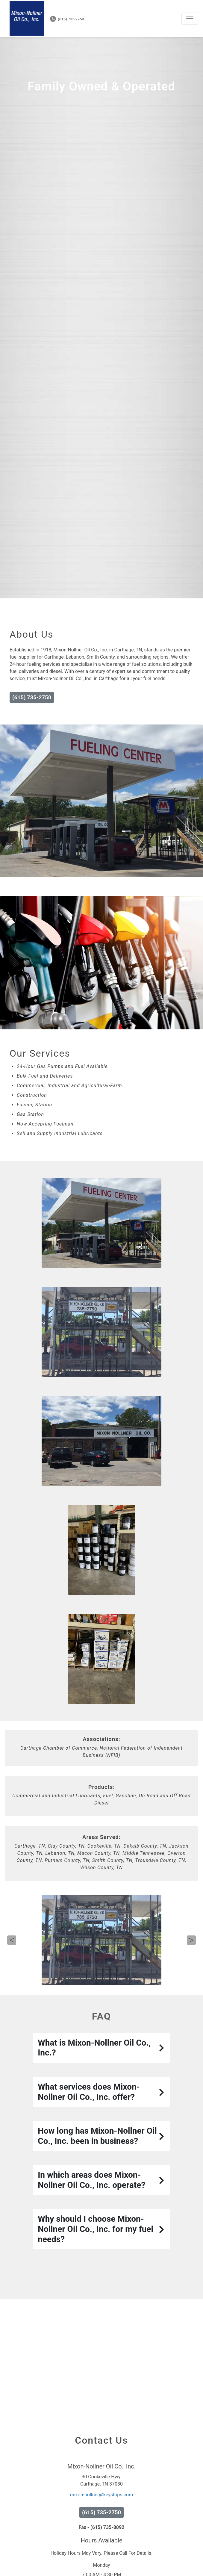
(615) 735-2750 (67, 19)
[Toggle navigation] (189, 19)
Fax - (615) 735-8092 (102, 2563)
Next (191, 1976)
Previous (11, 1976)
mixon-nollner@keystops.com (101, 2530)
